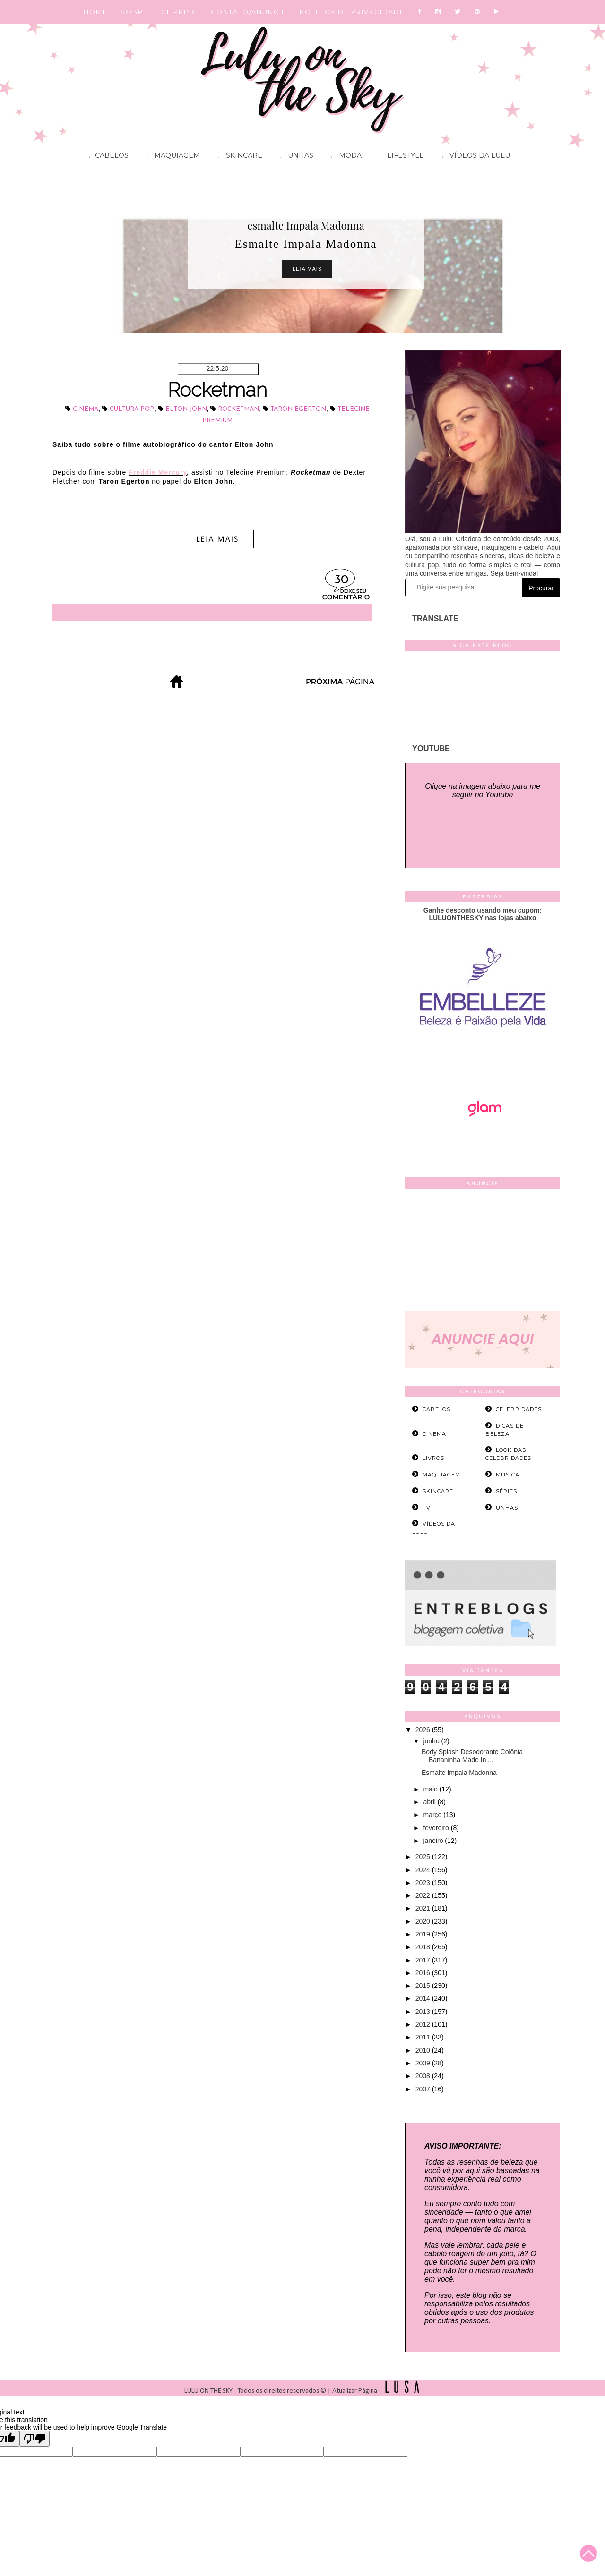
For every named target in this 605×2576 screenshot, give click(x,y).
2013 (423, 2011)
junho (432, 1741)
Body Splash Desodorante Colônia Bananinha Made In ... (472, 1756)
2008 (423, 2076)
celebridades (519, 1409)
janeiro (434, 1840)
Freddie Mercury (158, 472)
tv (427, 1507)
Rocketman (217, 389)
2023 (423, 1882)
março (433, 1814)
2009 (423, 2063)
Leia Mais (307, 269)
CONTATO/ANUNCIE (248, 12)
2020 (423, 1921)
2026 (423, 1729)
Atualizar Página (354, 2391)
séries (506, 1491)
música (507, 1474)
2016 (423, 1973)
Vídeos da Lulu (473, 156)
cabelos (436, 1409)
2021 (423, 1908)
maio (431, 1789)
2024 (423, 1870)
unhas (507, 1507)
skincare (438, 1491)
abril (430, 1802)
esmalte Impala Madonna (305, 225)
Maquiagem (171, 156)
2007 (423, 2089)
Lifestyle (399, 156)
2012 (423, 2024)
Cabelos (107, 156)
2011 (423, 2037)
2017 (423, 1960)
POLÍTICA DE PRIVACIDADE (352, 12)
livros (433, 1458)
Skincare (237, 156)
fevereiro (436, 1828)
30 (341, 580)
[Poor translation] (34, 2439)
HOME (95, 12)
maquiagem (441, 1474)
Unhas (294, 156)
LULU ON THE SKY (209, 2391)
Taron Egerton (298, 409)
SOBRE (134, 12)
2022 (423, 1895)
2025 (423, 1856)
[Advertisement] (482, 1252)
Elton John (186, 409)
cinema (85, 409)
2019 (423, 1934)
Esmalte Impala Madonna (459, 1772)
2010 (423, 2050)
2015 (423, 1985)
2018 (423, 1947)
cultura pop (132, 409)
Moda (344, 156)
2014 (423, 1998)
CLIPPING (179, 12)
